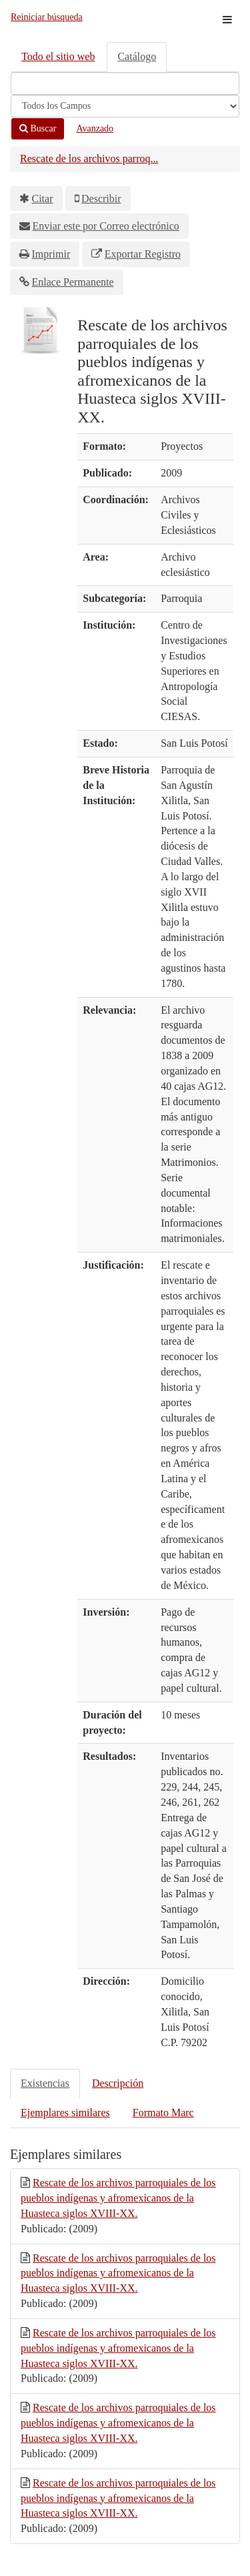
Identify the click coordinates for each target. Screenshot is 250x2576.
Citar (42, 198)
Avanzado (94, 128)
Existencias (45, 2083)
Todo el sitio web (58, 56)
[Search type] (125, 106)
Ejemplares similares (65, 2112)
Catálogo (136, 56)
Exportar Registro (143, 254)
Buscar (37, 128)
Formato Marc (163, 2112)
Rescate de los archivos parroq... (89, 158)
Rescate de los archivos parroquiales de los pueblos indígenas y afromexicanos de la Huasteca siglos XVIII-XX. (118, 2198)
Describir (101, 198)
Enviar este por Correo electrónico (106, 226)
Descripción (117, 2083)
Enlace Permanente (73, 282)
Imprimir (51, 254)
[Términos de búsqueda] (125, 83)
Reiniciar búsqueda (47, 17)
